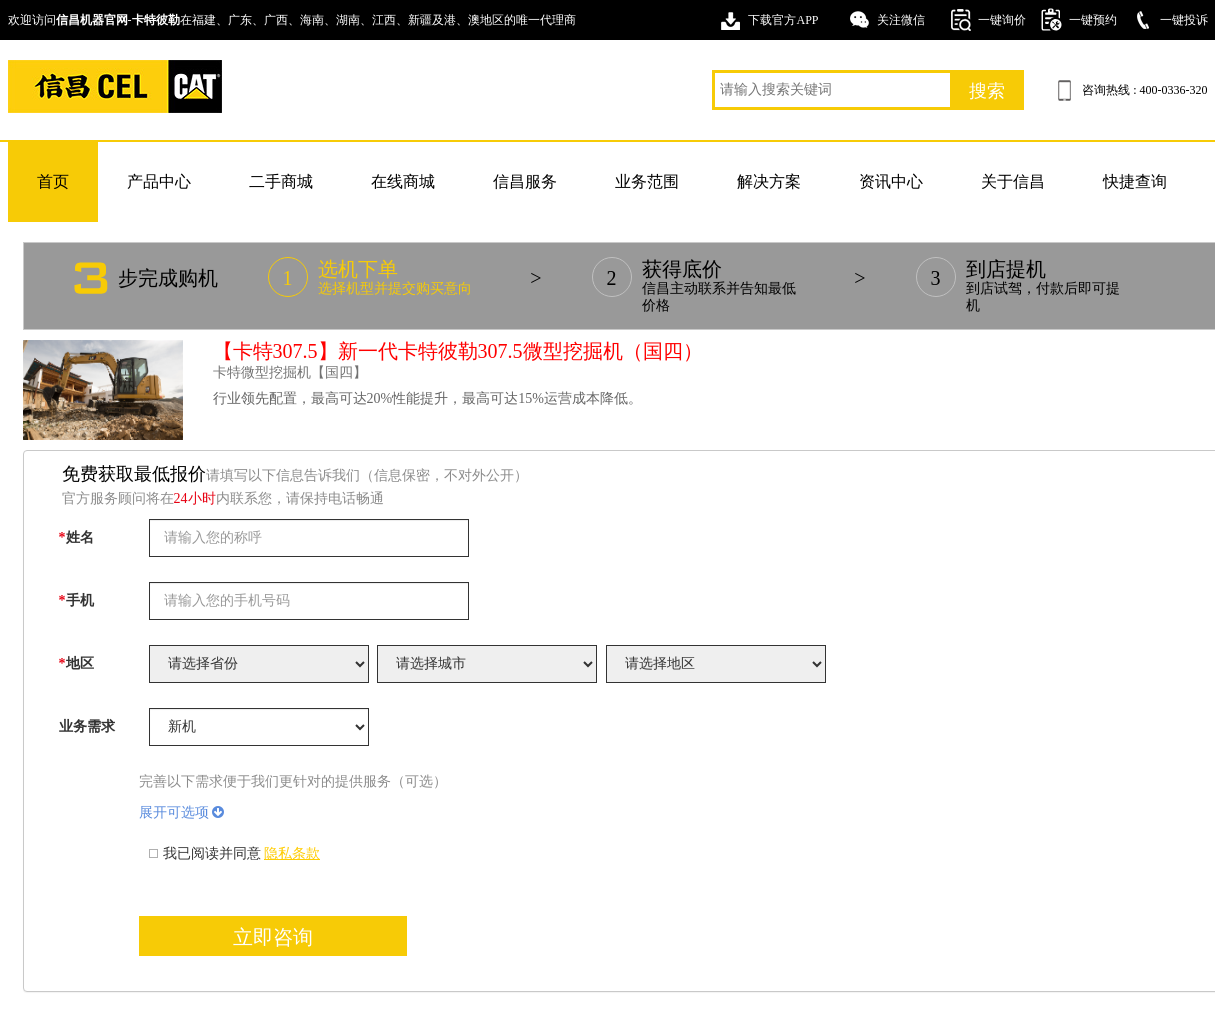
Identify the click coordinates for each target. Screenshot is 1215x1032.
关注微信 (901, 20)
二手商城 (281, 181)
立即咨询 (273, 937)
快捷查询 (1135, 181)
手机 (76, 600)
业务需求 (87, 726)
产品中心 (159, 181)
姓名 (76, 537)
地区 (76, 663)
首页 (53, 181)
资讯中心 (891, 181)
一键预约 (1093, 20)
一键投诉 (1184, 20)
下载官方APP (783, 20)
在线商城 (403, 181)
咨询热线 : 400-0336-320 (1144, 90)
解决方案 (769, 181)
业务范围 (647, 181)
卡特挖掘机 (115, 86)
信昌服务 (525, 181)
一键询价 (1002, 20)
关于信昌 (1013, 181)
